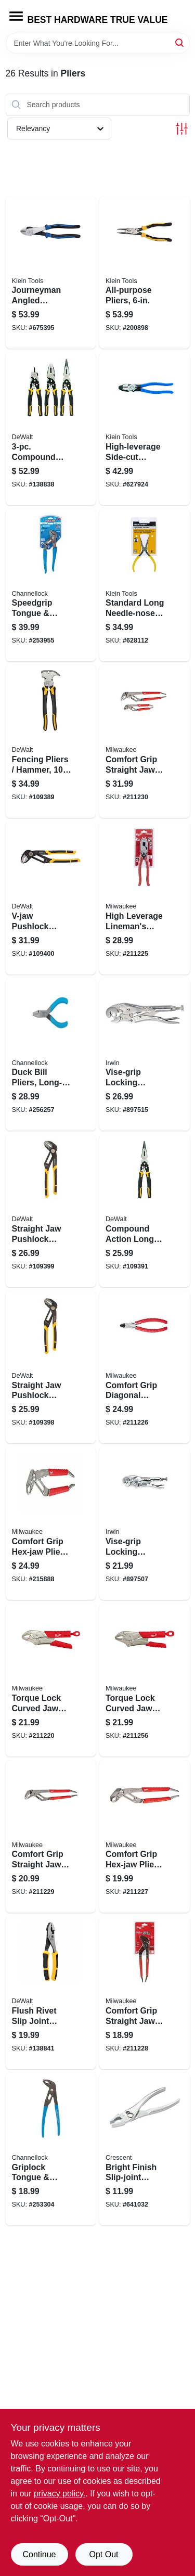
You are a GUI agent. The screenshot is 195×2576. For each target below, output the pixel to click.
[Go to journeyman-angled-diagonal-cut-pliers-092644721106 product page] (51, 272)
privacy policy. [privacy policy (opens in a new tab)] (59, 2493)
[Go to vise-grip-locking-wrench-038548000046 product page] (144, 1523)
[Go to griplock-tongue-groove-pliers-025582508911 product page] (51, 2149)
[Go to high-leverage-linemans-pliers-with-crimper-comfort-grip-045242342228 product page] (144, 898)
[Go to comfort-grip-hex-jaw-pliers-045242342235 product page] (144, 1836)
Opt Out (103, 2554)
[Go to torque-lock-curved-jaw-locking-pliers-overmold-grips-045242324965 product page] (144, 1680)
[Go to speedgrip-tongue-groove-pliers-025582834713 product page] (51, 585)
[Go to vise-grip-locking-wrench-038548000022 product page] (144, 1054)
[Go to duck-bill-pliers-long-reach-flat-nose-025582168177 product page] (51, 1054)
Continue (39, 2554)
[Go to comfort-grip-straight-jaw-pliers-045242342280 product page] (144, 1992)
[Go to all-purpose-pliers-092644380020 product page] (144, 272)
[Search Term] (98, 43)
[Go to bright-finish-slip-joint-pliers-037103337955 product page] (144, 2149)
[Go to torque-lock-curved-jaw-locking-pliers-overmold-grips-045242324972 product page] (51, 1680)
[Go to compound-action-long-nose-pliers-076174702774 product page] (144, 1210)
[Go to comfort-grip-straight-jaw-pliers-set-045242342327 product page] (144, 741)
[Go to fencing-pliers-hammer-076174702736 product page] (51, 741)
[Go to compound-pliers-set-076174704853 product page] (51, 428)
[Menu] (16, 16)
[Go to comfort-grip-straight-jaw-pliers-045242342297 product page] (51, 1836)
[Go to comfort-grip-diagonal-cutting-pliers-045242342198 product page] (144, 1367)
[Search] (180, 42)
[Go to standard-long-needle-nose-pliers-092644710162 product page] (144, 585)
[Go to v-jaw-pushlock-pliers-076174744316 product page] (51, 898)
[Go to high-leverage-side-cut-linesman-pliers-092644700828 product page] (144, 428)
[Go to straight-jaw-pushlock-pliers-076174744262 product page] (51, 1367)
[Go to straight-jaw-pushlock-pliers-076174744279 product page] (51, 1210)
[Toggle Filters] (182, 129)
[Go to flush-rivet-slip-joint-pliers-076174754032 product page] (51, 1992)
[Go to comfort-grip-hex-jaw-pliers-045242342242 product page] (51, 1523)
